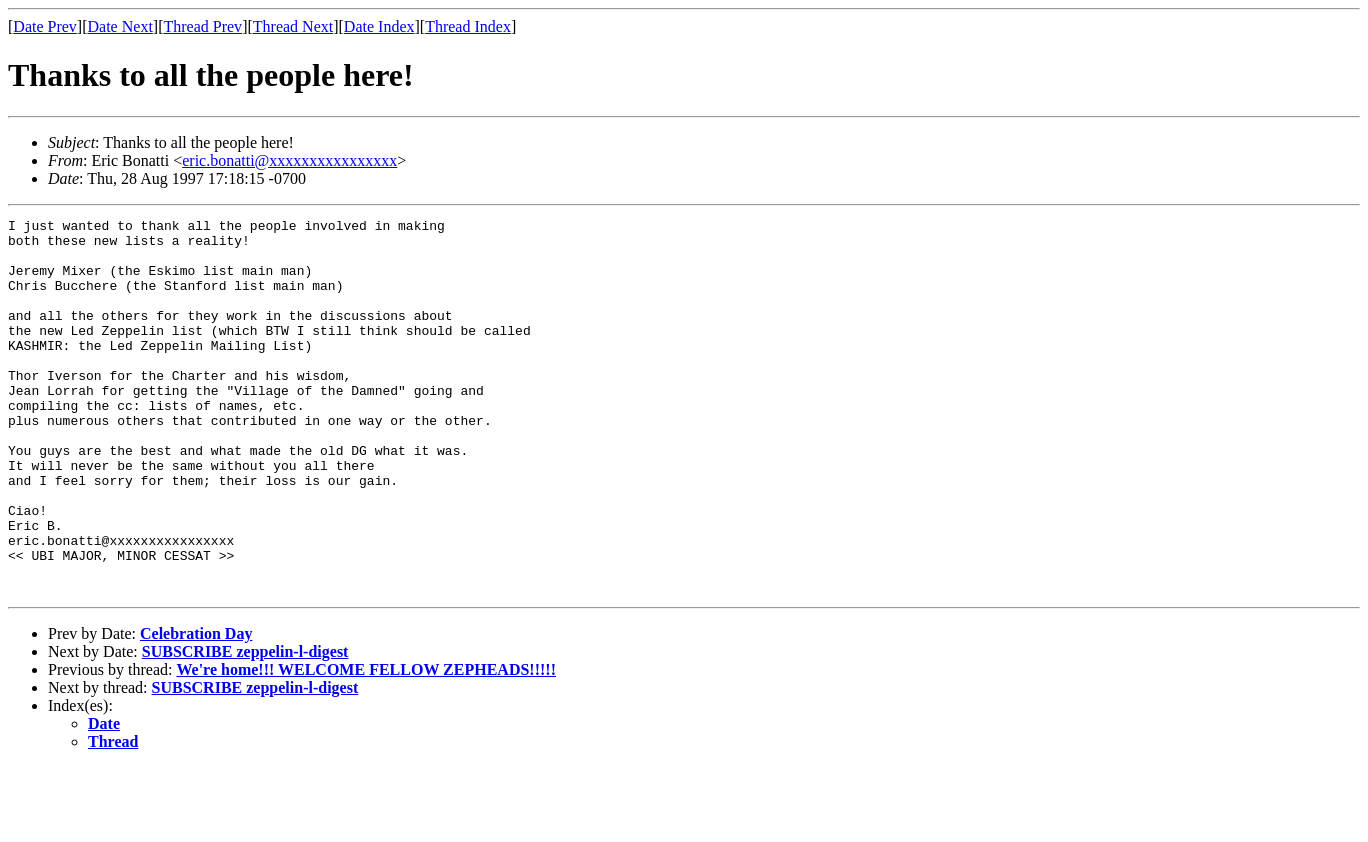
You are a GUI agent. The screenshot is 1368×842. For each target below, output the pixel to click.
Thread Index (468, 26)
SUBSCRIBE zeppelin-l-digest (245, 726)
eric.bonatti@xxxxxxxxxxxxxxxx (289, 160)
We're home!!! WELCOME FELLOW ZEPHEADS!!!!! (366, 744)
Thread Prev (202, 26)
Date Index (379, 26)
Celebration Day (196, 708)
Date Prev (45, 26)
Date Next (120, 26)
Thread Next (293, 26)
